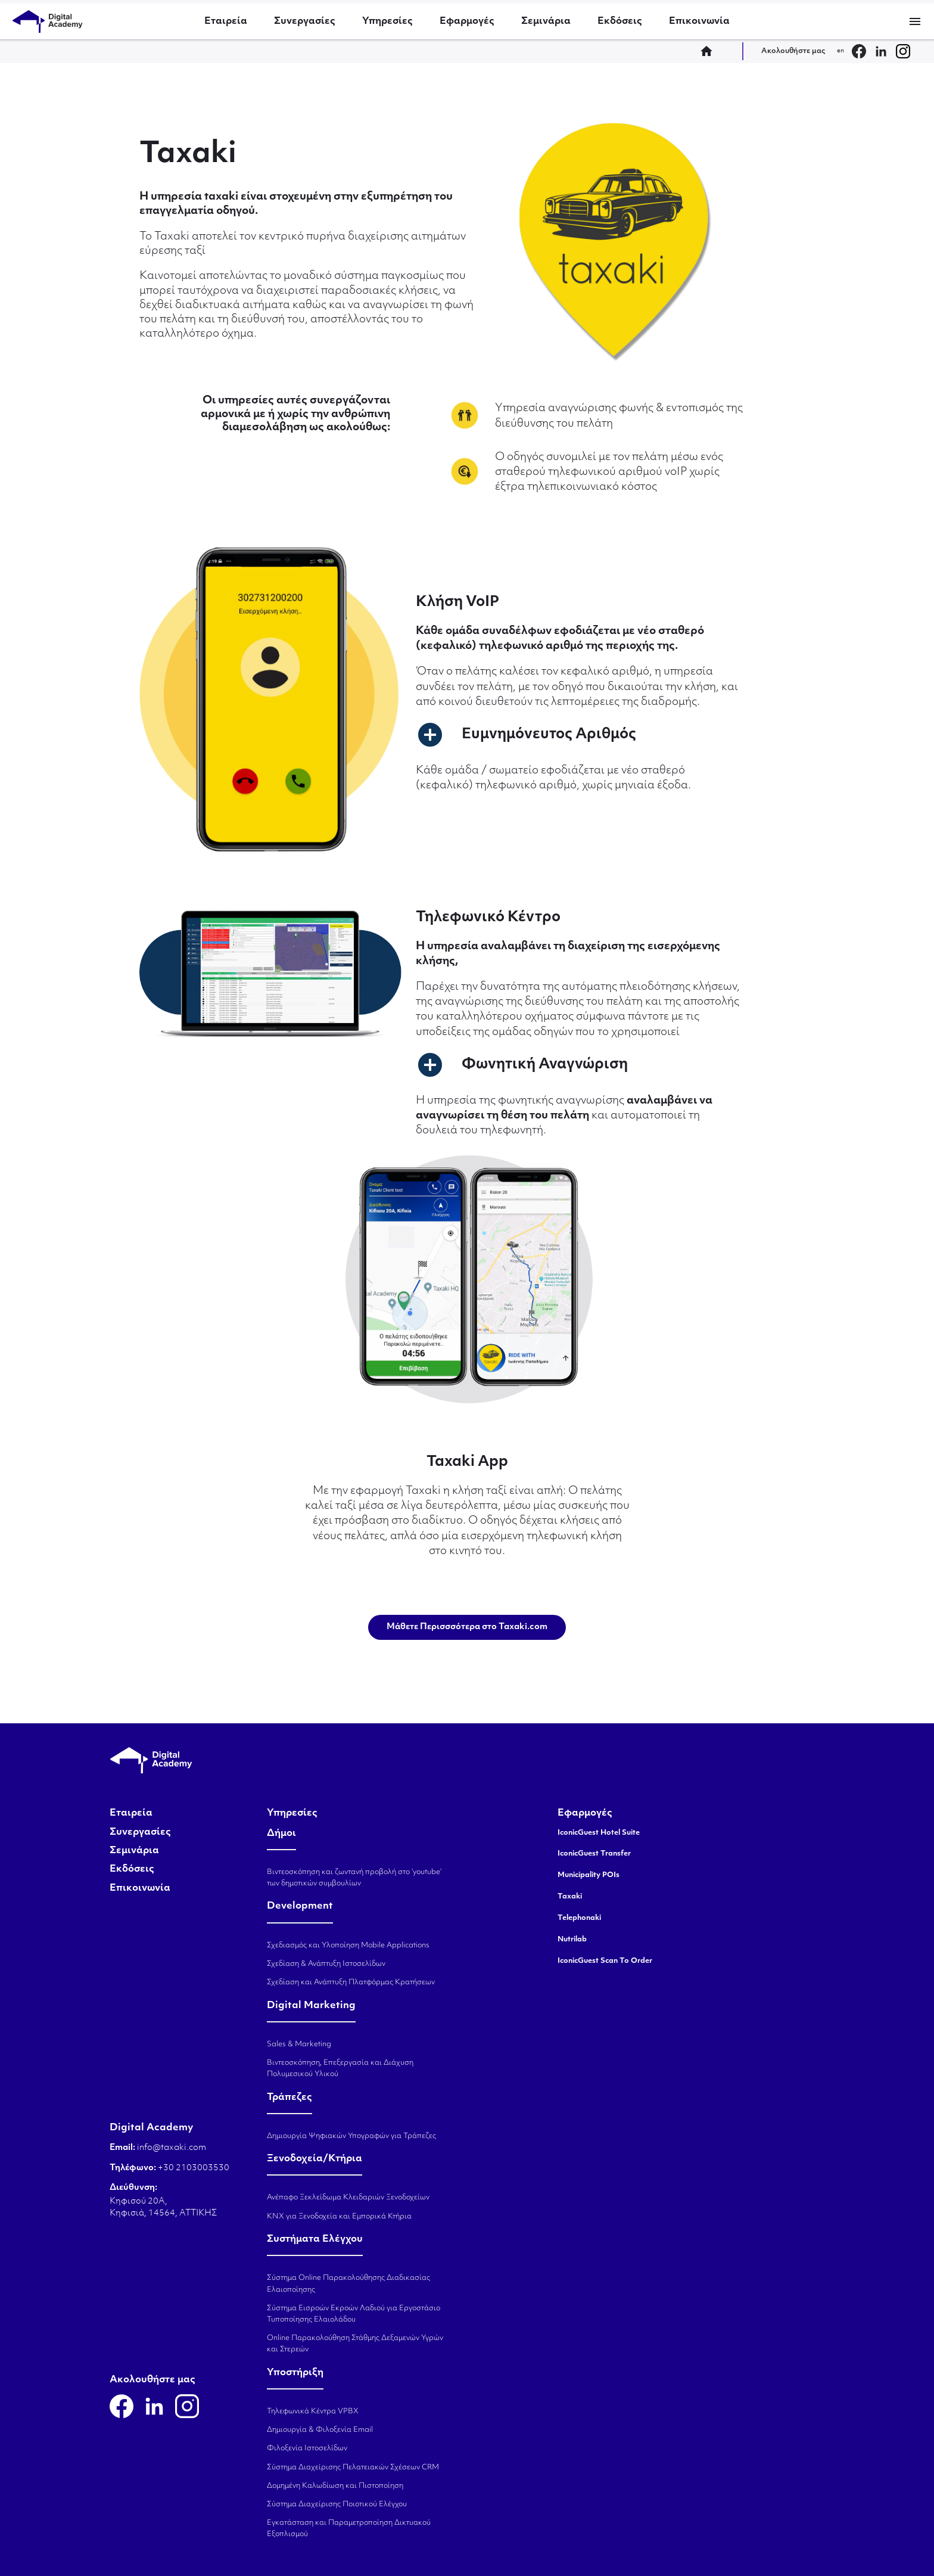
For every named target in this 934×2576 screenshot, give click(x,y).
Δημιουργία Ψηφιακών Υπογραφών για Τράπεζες (351, 2136)
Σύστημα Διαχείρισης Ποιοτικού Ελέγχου (337, 2504)
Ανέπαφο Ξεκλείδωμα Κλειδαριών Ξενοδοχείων (348, 2197)
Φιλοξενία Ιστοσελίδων (307, 2448)
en (840, 51)
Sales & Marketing (299, 2044)
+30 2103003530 (192, 2168)
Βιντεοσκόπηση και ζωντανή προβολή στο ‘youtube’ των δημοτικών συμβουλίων (354, 1878)
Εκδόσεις (619, 21)
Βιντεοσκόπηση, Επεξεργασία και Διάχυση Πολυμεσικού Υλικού (340, 2068)
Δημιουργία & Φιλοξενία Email (320, 2430)
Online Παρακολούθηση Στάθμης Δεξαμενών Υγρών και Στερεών (355, 2344)
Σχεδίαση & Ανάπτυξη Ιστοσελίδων (326, 1964)
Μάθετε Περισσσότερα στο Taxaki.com (467, 1627)
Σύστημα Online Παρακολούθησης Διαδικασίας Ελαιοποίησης (348, 2283)
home (710, 51)
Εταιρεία (225, 21)
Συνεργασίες (304, 21)
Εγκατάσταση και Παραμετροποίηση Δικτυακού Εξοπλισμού (349, 2528)
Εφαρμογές (467, 21)
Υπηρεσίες (387, 21)
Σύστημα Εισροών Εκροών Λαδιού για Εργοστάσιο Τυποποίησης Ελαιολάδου (353, 2314)
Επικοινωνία (699, 21)
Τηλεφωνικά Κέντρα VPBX (313, 2411)
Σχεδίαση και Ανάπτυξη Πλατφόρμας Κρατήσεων (351, 1982)
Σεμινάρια (546, 21)
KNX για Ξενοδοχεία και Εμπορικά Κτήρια (339, 2216)
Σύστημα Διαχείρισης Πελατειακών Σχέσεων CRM (353, 2467)
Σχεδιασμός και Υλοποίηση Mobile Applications (348, 1945)
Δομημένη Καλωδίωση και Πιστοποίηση (335, 2486)
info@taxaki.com (171, 2147)
